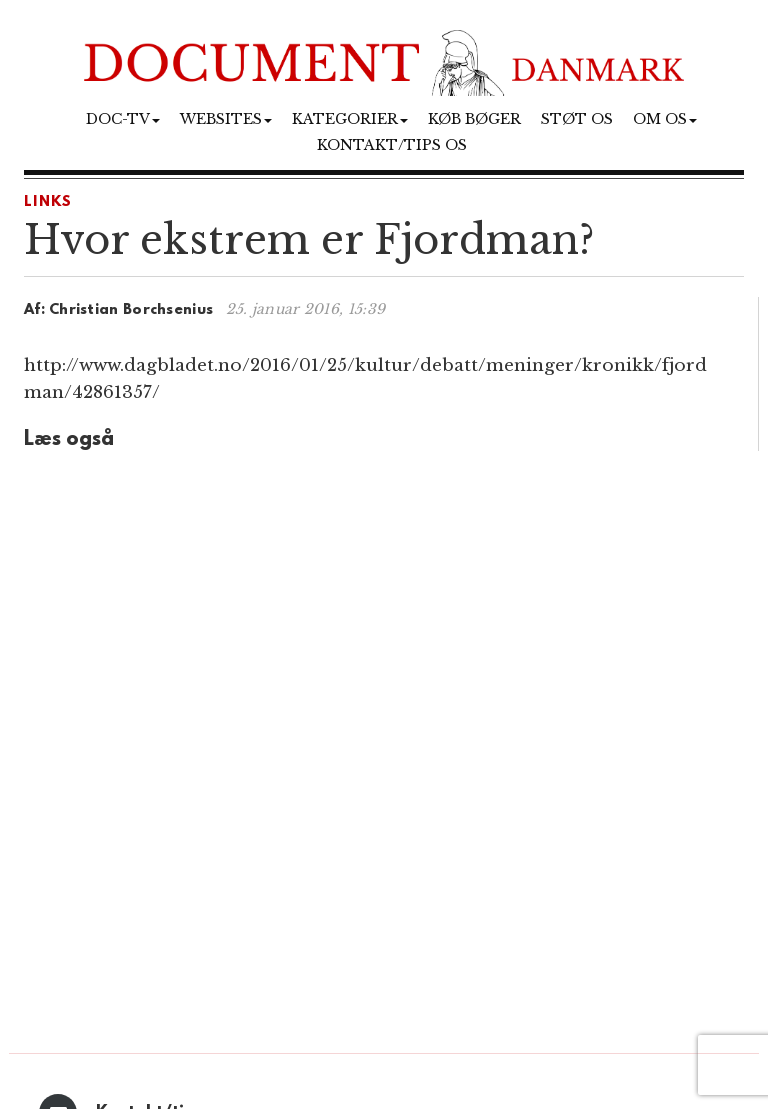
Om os (665, 119)
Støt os (577, 119)
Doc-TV (123, 119)
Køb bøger (474, 119)
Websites (226, 119)
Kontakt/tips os (392, 145)
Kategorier (350, 119)
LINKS (48, 202)
